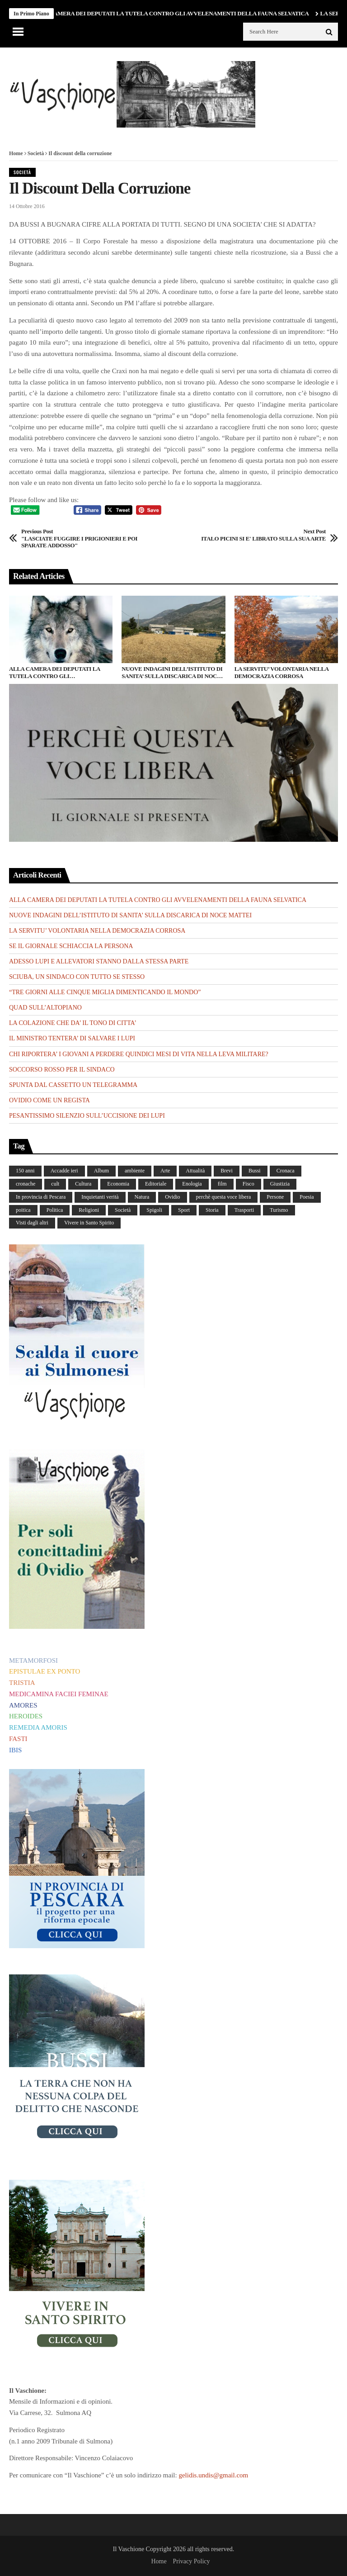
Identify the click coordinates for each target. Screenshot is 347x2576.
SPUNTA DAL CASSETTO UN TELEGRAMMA (73, 1085)
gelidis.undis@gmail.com (213, 2475)
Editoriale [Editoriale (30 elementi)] (155, 1184)
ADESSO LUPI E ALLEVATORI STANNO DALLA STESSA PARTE (98, 961)
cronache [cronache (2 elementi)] (25, 1184)
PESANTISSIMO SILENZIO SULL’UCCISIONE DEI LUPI (87, 1115)
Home (16, 153)
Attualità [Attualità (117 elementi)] (195, 1170)
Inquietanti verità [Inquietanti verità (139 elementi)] (99, 1197)
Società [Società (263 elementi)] (123, 1210)
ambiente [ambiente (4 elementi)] (135, 1170)
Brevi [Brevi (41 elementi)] (226, 1170)
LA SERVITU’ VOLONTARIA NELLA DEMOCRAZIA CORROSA (281, 672)
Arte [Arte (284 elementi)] (165, 1170)
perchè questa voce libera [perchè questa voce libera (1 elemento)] (223, 1197)
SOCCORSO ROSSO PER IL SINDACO (62, 1069)
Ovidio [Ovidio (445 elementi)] (172, 1197)
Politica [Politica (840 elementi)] (55, 1210)
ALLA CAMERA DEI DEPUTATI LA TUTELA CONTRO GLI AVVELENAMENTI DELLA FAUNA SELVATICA (175, 13)
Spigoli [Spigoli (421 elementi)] (154, 1210)
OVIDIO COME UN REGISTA (49, 1100)
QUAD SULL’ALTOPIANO (45, 1007)
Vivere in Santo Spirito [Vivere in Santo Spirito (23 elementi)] (89, 1222)
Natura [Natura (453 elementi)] (142, 1197)
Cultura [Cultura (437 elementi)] (83, 1184)
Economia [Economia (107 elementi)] (118, 1184)
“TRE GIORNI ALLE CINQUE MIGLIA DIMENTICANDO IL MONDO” (105, 992)
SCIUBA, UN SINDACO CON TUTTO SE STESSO (77, 976)
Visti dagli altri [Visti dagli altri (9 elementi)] (32, 1222)
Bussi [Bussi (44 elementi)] (255, 1170)
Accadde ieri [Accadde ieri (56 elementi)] (64, 1170)
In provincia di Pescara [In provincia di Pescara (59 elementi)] (41, 1197)
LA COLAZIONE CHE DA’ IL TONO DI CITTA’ (72, 1023)
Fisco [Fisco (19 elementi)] (248, 1184)
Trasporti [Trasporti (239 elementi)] (244, 1210)
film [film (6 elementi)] (222, 1184)
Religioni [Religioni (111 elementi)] (89, 1210)
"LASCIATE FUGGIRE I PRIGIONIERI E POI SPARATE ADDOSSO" (84, 538)
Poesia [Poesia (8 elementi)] (307, 1197)
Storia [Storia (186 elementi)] (212, 1210)
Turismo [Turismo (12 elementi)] (279, 1210)
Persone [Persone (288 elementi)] (275, 1197)
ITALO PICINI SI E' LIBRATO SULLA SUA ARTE (263, 535)
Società (36, 153)
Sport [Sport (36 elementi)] (184, 1210)
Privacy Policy (191, 2561)
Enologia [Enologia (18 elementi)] (192, 1184)
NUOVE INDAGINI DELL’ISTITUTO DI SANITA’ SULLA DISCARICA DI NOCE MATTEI (172, 672)
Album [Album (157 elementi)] (101, 1170)
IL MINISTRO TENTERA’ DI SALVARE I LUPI (72, 1038)
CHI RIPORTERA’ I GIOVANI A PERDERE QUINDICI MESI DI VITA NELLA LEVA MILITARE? (138, 1054)
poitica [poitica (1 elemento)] (23, 1210)
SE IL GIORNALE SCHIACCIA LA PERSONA (71, 946)
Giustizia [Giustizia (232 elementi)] (280, 1184)
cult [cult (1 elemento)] (55, 1184)
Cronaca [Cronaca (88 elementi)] (286, 1170)
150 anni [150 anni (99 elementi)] (25, 1170)
